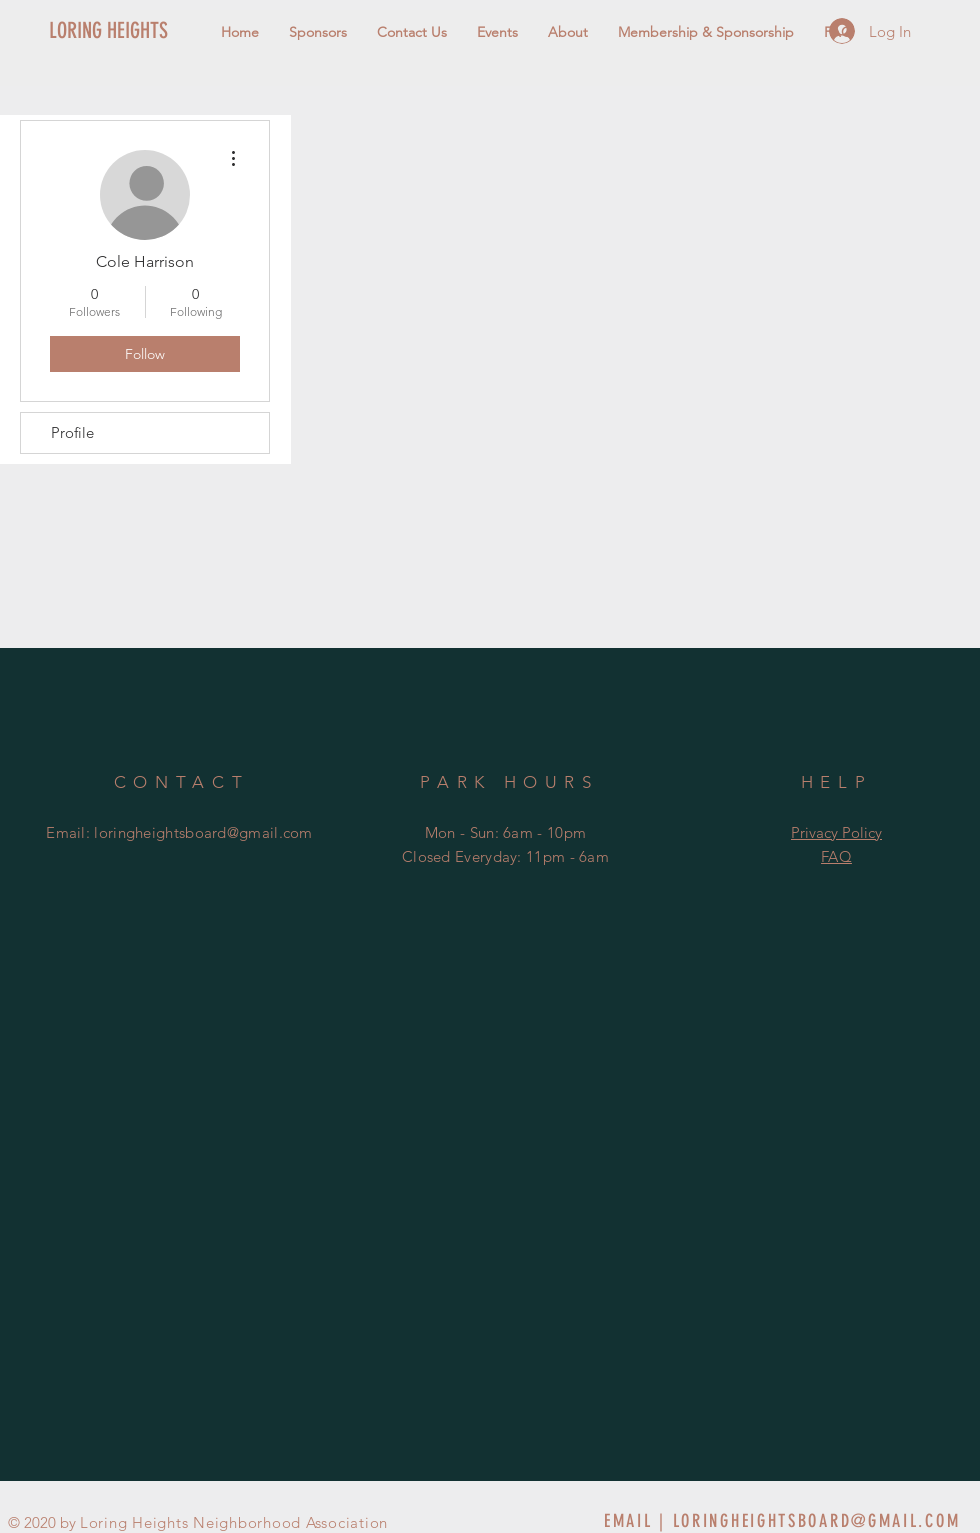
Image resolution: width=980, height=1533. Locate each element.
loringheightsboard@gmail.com (203, 832)
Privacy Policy (836, 832)
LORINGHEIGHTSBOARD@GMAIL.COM (817, 1521)
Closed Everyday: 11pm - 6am (505, 856)
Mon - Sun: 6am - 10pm (505, 832)
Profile (72, 432)
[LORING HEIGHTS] (143, 31)
